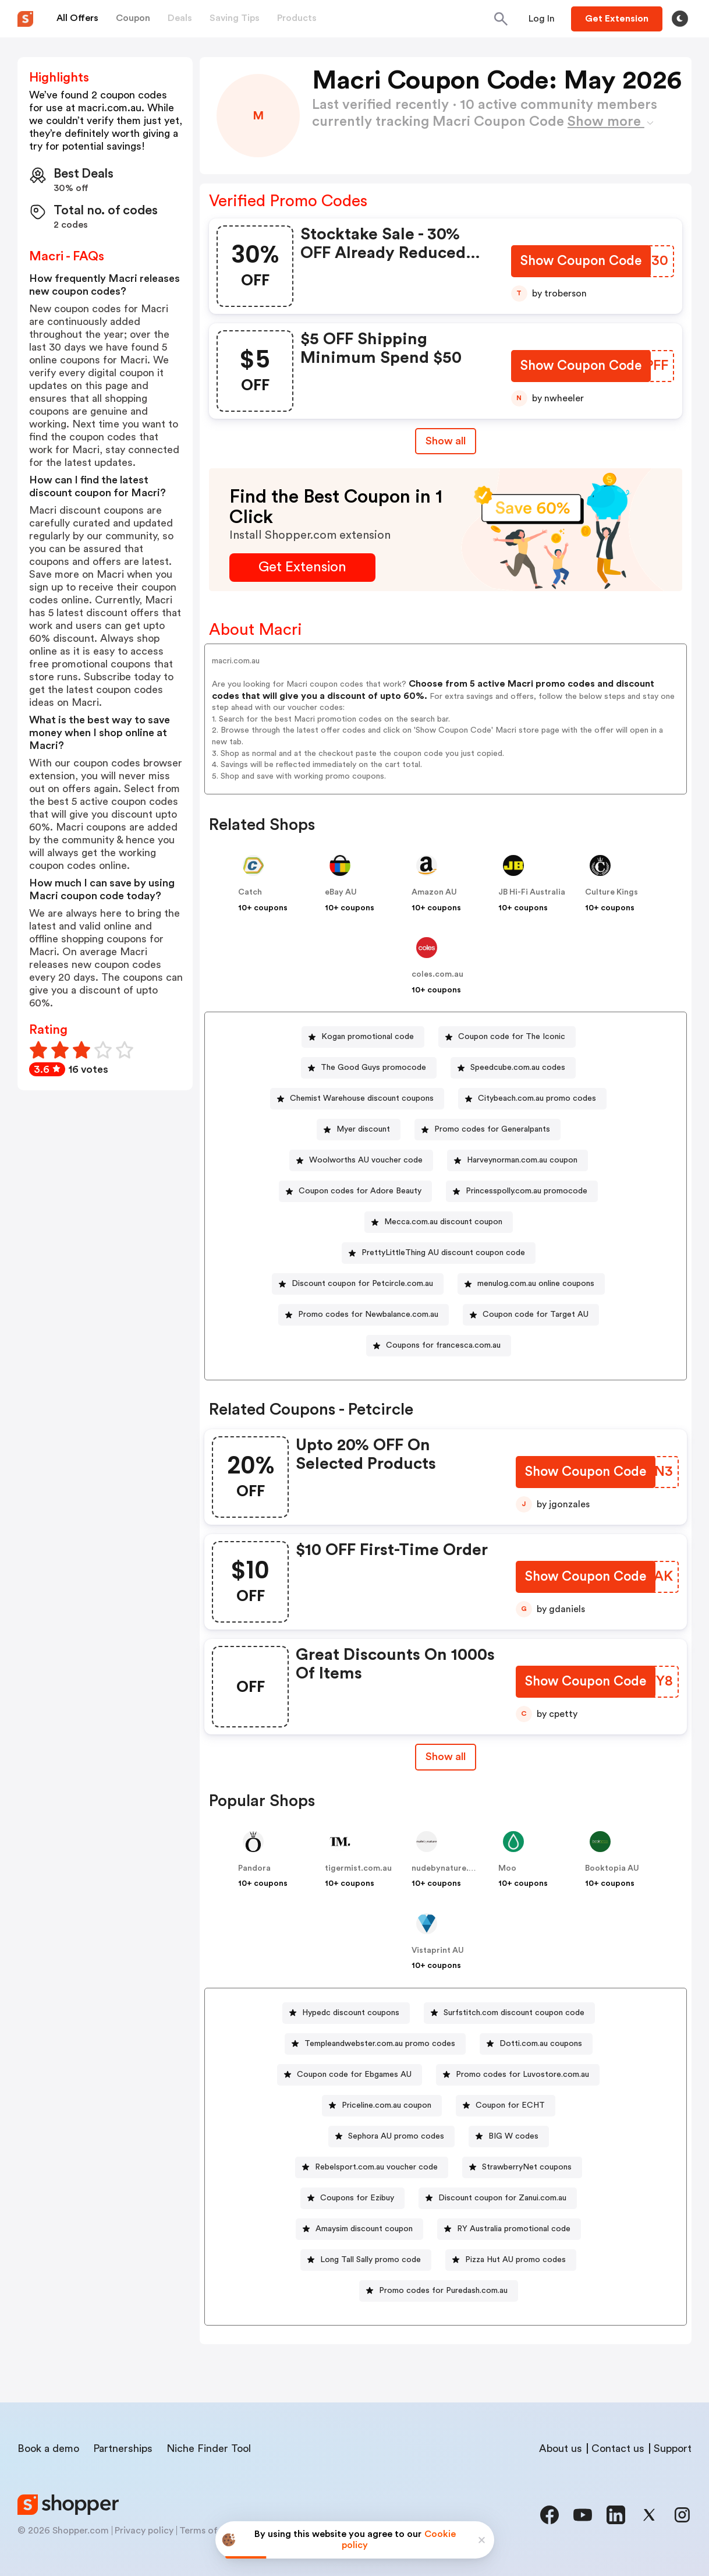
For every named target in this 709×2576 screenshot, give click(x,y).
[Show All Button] (445, 1757)
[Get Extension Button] (302, 567)
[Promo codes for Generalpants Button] (487, 1129)
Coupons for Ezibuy (357, 2198)
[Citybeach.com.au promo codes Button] (532, 1098)
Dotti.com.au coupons (540, 2044)
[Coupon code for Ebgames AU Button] (349, 2075)
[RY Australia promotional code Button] (509, 2229)
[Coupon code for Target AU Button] (531, 1315)
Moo (507, 1868)
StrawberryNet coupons (527, 2167)
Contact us (617, 2448)
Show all (446, 1756)
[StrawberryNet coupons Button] (522, 2167)
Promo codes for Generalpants (492, 1129)
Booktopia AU (612, 1868)
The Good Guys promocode (373, 1067)
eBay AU (341, 892)
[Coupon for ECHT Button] (505, 2105)
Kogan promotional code (367, 1037)
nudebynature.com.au (454, 1868)
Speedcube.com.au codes (517, 1067)
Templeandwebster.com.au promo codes (379, 2044)
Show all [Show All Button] (446, 441)
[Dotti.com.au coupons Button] (536, 2044)
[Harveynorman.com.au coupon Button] (517, 1160)
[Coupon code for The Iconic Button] (507, 1037)
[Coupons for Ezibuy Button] (352, 2198)
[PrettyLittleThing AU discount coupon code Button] (439, 1253)
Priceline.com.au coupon (386, 2105)
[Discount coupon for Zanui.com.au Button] (498, 2198)
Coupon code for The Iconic (511, 1037)
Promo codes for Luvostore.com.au (522, 2074)
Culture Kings (611, 892)
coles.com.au (437, 974)
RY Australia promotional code (513, 2229)
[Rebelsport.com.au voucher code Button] (371, 2167)
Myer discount (363, 1129)
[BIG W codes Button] (509, 2136)
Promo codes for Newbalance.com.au (368, 1314)
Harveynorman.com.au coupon (522, 1160)
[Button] (541, 18)
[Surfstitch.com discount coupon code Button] (509, 2013)
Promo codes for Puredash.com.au (443, 2291)
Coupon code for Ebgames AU (354, 2074)
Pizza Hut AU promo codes (515, 2260)
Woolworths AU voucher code (366, 1160)
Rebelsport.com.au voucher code (376, 2167)
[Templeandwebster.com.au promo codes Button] (375, 2044)
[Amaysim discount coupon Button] (359, 2229)
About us (560, 2448)
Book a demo (48, 2448)
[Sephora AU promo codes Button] (391, 2136)
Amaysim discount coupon (364, 2229)
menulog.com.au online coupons (535, 1284)
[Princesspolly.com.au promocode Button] (522, 1191)
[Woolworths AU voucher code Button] (361, 1160)
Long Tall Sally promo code (370, 2260)
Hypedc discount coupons (350, 2013)
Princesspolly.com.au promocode (526, 1191)
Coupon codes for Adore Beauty (360, 1191)
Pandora (254, 1868)
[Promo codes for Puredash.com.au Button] (438, 2291)
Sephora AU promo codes (396, 2136)
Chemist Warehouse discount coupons (362, 1098)
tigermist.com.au (358, 1868)
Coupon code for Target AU (536, 1314)
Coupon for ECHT (510, 2105)
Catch (250, 892)
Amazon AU (434, 892)
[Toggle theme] (680, 18)
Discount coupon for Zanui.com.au (502, 2198)
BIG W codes (513, 2136)
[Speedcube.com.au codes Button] (513, 1068)
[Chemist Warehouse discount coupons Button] (357, 1098)
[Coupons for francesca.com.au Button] (438, 1345)
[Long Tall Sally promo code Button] (365, 2260)
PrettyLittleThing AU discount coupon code (443, 1253)
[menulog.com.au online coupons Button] (531, 1284)
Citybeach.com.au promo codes (537, 1098)
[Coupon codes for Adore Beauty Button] (355, 1191)
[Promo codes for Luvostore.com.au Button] (518, 2075)
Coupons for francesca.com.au (443, 1345)
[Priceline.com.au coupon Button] (382, 2105)
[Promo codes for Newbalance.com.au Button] (363, 1315)
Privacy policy (144, 2530)
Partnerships (123, 2448)
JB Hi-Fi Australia (531, 892)
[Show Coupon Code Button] (580, 262)
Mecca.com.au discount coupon (443, 1222)
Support (673, 2448)
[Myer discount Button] (358, 1129)
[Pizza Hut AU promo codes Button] (510, 2260)
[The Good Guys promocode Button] (369, 1068)
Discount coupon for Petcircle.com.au (362, 1284)
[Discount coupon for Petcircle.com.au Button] (358, 1284)
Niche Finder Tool (208, 2448)
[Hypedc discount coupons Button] (346, 2013)
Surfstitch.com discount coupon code (514, 2013)
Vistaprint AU (438, 1950)
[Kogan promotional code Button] (363, 1037)
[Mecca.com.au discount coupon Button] (438, 1222)
